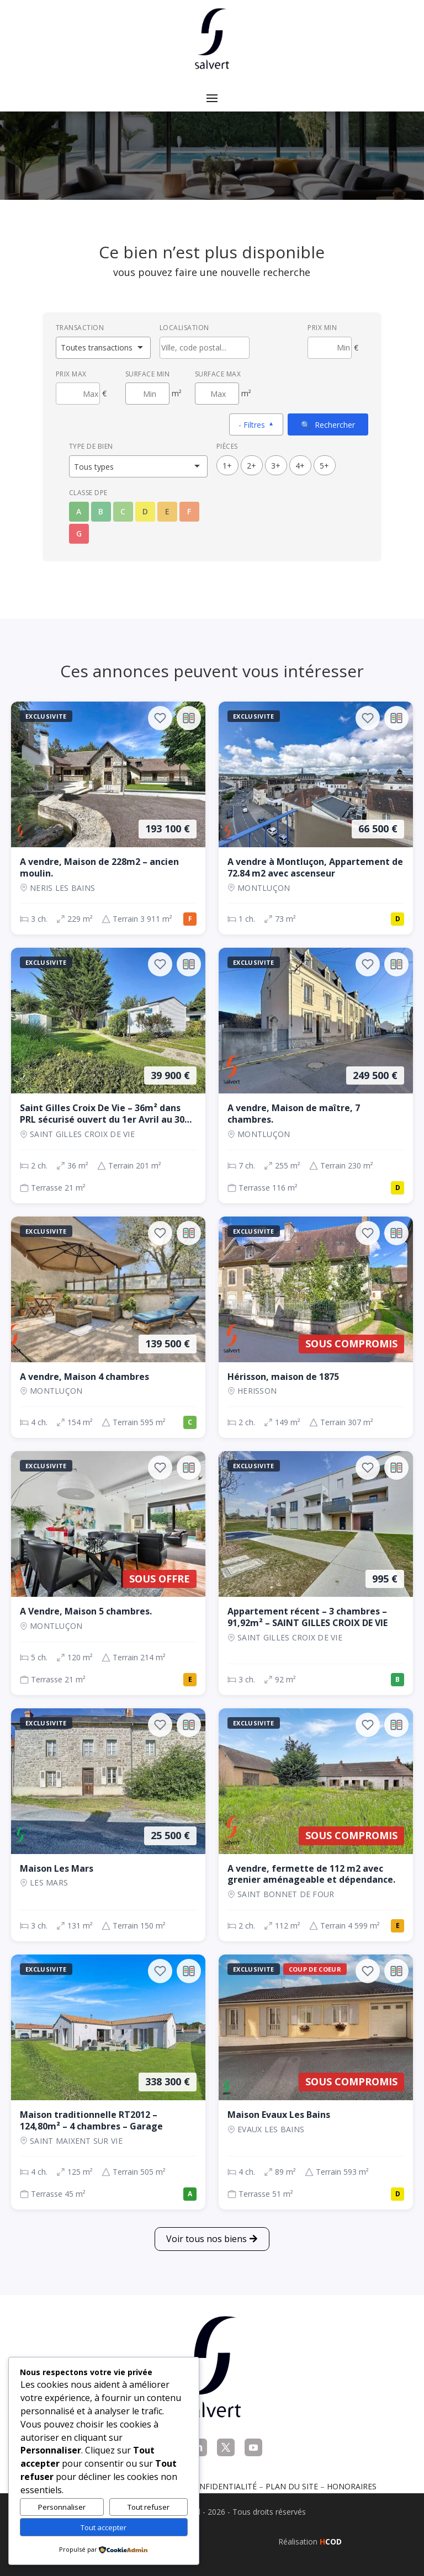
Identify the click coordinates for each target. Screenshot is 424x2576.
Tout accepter (103, 2527)
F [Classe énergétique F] (189, 511)
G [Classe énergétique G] (79, 533)
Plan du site (292, 2486)
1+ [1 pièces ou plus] (227, 465)
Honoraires (352, 2486)
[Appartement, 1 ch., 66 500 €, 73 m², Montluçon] (316, 818)
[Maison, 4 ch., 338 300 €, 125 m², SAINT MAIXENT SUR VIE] (108, 2081)
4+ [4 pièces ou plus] (300, 465)
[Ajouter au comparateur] (189, 718)
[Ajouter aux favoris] (160, 718)
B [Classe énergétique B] (100, 511)
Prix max (71, 374)
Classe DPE (88, 492)
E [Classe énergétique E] (167, 511)
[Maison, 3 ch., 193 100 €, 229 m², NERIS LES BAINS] (108, 818)
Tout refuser (148, 2507)
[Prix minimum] (330, 348)
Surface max (218, 374)
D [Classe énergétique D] (145, 511)
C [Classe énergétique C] (122, 511)
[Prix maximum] (78, 394)
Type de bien (91, 446)
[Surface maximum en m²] (217, 394)
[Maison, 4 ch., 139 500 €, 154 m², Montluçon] (108, 1327)
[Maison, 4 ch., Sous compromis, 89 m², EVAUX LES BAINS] (316, 2081)
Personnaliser (62, 2507)
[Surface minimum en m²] (147, 394)
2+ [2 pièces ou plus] (251, 465)
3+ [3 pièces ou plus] (275, 465)
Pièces (227, 446)
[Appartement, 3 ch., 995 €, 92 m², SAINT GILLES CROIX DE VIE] (316, 1573)
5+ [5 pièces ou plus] (324, 465)
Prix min (322, 327)
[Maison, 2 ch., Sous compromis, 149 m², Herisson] (316, 1327)
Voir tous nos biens (206, 2239)
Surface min (147, 374)
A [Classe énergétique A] (78, 511)
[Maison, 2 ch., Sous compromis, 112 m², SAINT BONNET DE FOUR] (316, 1824)
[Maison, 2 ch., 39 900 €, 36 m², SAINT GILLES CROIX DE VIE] (108, 1075)
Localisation (184, 327)
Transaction (80, 327)
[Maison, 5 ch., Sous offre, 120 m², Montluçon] (108, 1573)
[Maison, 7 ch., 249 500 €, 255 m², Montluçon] (316, 1075)
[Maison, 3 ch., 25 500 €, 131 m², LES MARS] (108, 1824)
